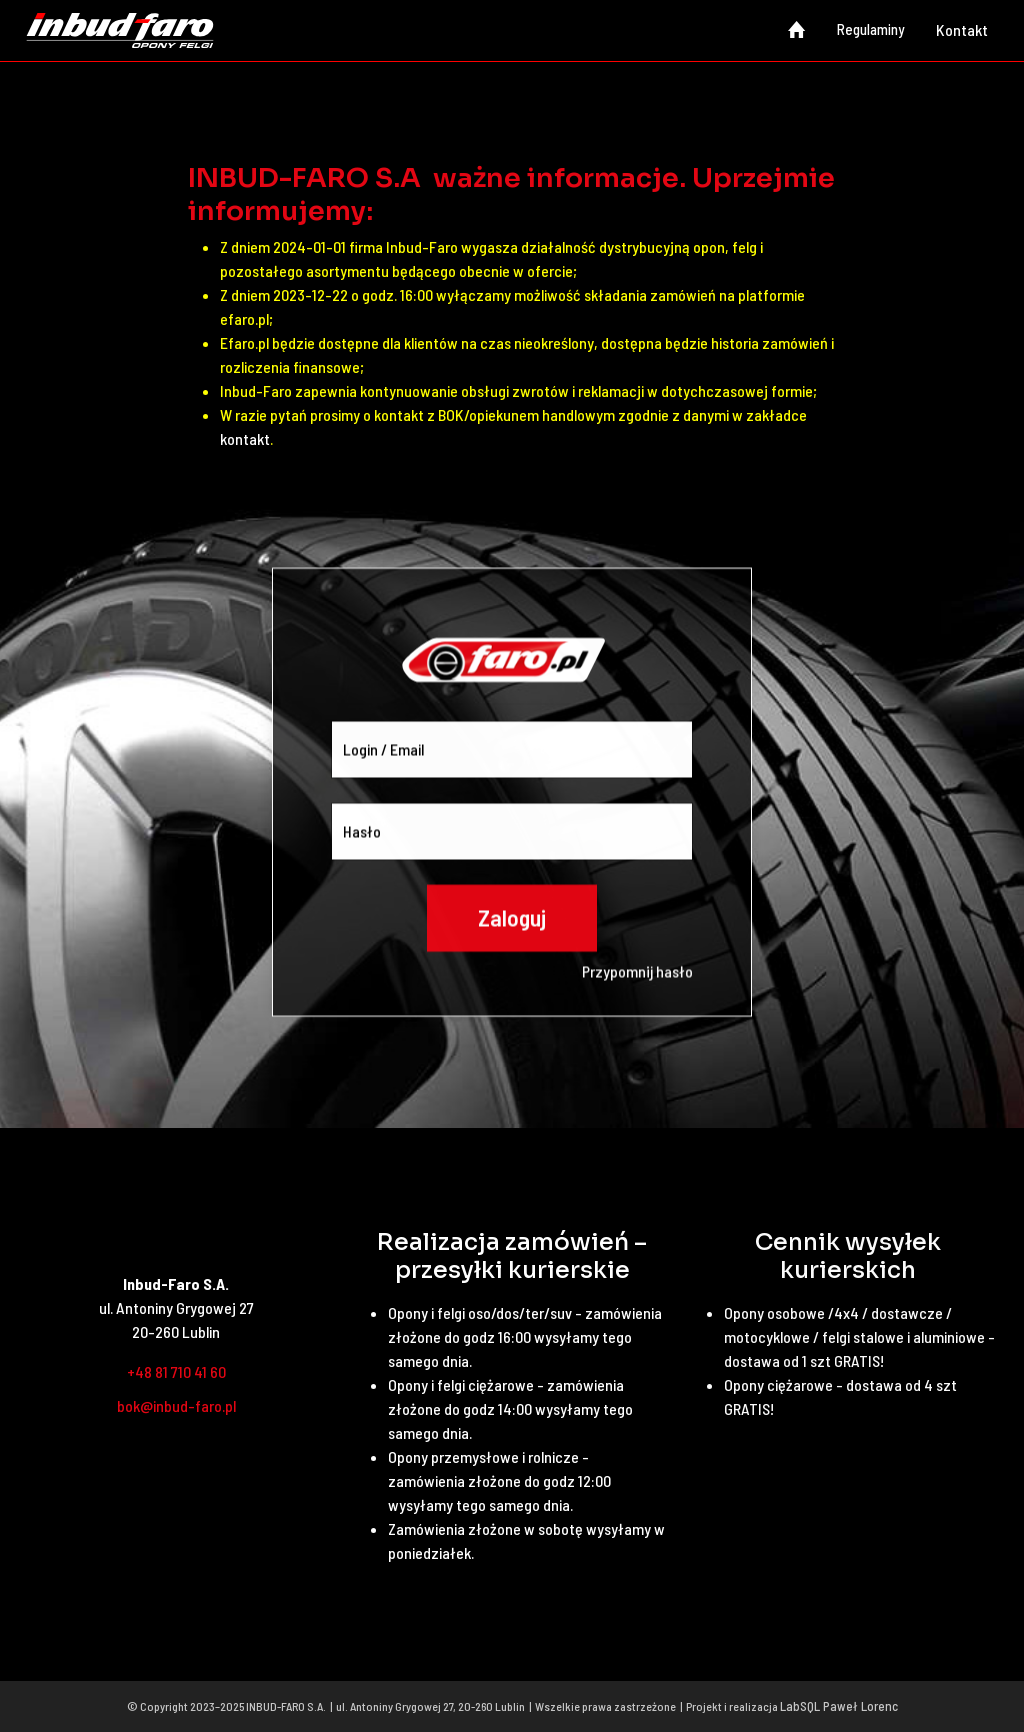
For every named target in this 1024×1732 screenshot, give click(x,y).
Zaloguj (512, 947)
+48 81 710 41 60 (176, 1371)
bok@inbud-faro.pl (176, 1405)
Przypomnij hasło (637, 1000)
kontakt (245, 438)
